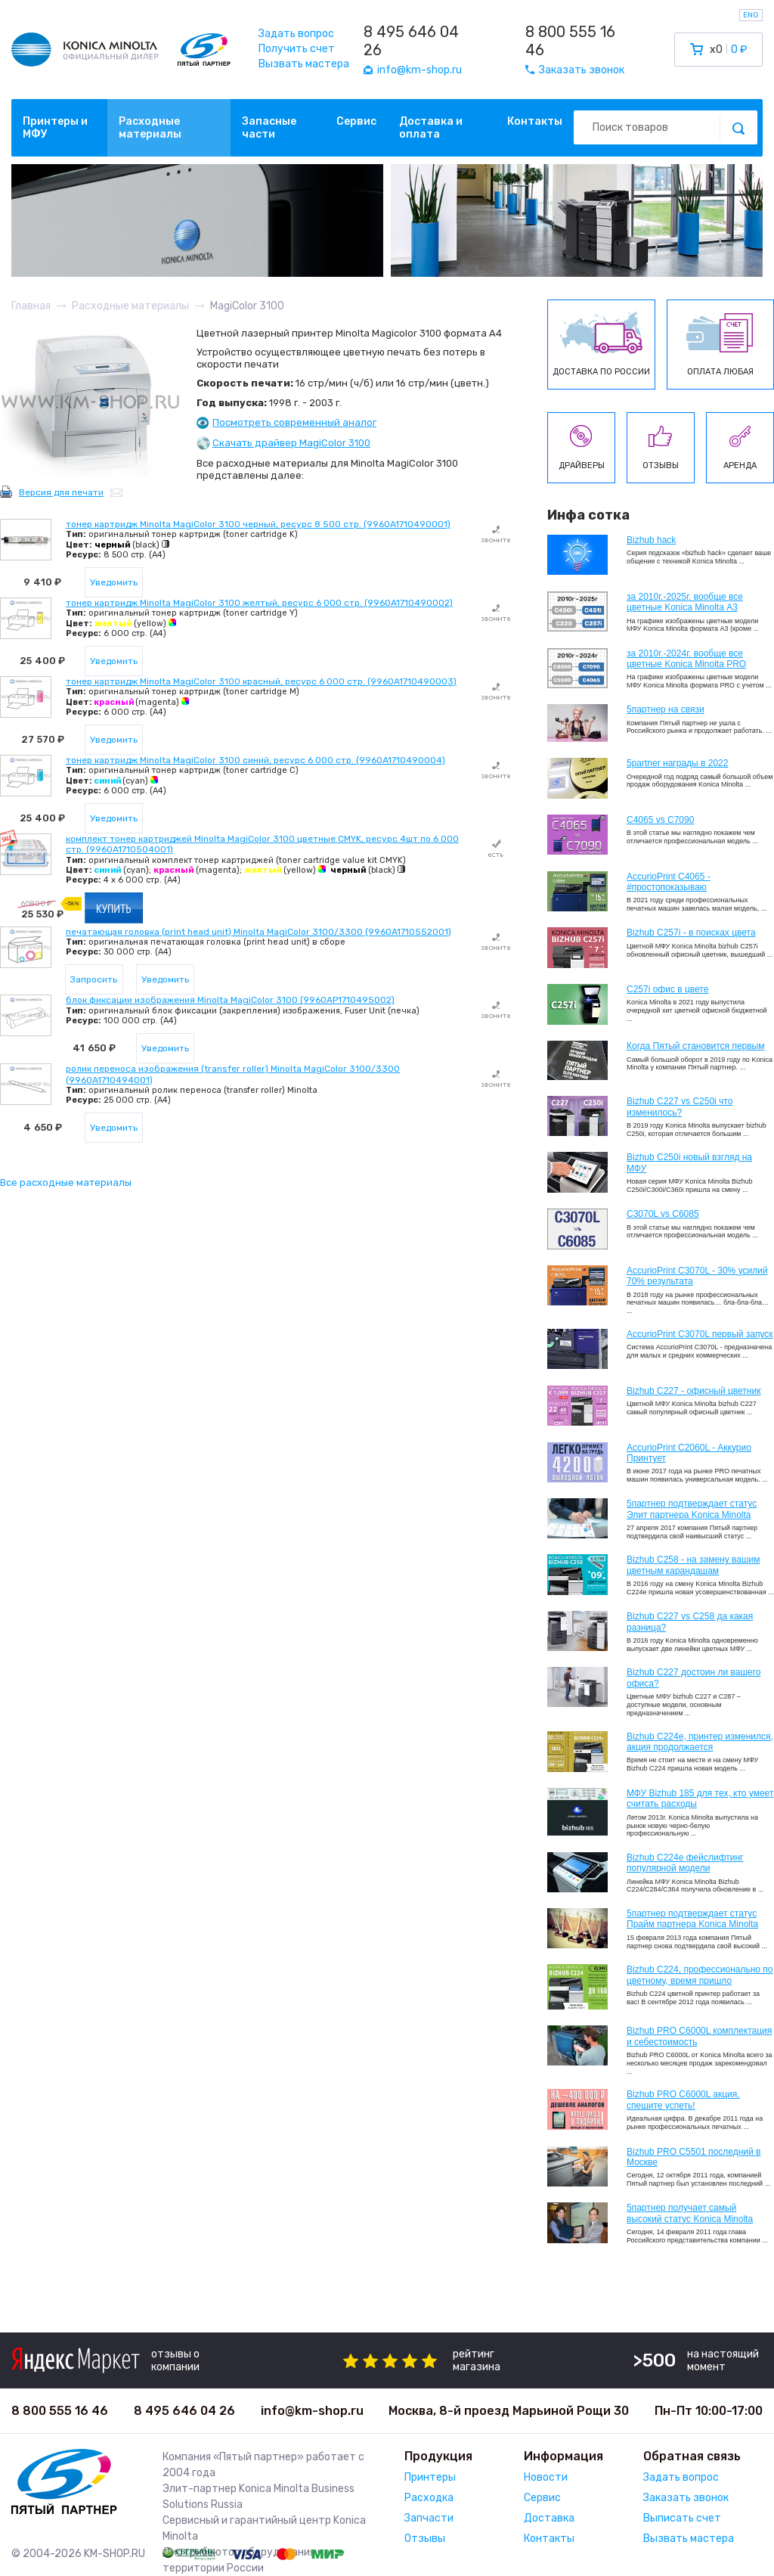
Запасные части (269, 128)
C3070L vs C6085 (663, 1214)
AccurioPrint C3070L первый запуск (700, 1334)
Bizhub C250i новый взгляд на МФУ (689, 1162)
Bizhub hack (651, 540)
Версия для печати (61, 492)
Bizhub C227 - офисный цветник (693, 1391)
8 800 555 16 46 (570, 41)
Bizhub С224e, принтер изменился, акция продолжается (700, 1741)
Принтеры (430, 2477)
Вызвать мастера (304, 63)
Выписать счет (682, 2518)
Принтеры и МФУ (55, 128)
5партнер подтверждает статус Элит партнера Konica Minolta (692, 1508)
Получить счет (297, 48)
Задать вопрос (296, 33)
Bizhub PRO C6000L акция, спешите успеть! (683, 2099)
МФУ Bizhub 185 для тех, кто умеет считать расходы (700, 1798)
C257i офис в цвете (667, 989)
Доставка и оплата (431, 128)
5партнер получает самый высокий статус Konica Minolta (690, 2213)
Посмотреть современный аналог (294, 422)
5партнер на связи (665, 709)
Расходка (429, 2497)
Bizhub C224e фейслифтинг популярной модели (685, 1862)
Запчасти (429, 2518)
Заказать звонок (686, 2497)
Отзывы (424, 2538)
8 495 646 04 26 (411, 41)
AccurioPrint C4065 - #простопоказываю (669, 881)
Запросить (93, 979)
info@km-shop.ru (312, 2411)
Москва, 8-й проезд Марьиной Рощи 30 (509, 2411)
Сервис (356, 121)
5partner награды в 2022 (677, 763)
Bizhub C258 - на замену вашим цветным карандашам (693, 1564)
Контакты (534, 121)
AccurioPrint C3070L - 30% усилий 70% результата (697, 1275)
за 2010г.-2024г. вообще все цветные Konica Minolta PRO (686, 658)
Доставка (549, 2518)
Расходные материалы (150, 128)
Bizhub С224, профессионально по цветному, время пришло (700, 1974)
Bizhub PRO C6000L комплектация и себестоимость (699, 2036)
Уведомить (114, 582)
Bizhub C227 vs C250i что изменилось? (679, 1106)
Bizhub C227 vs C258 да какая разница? (690, 1621)
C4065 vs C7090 (660, 820)
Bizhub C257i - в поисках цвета (691, 932)
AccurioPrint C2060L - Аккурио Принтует (689, 1452)
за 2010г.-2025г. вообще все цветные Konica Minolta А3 (685, 602)
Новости (546, 2477)
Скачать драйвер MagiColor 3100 (291, 442)
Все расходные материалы (66, 1182)
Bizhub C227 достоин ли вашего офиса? (693, 1677)
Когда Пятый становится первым (696, 1046)
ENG (751, 15)
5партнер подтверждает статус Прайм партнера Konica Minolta (692, 1918)
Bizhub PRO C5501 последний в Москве (693, 2157)
